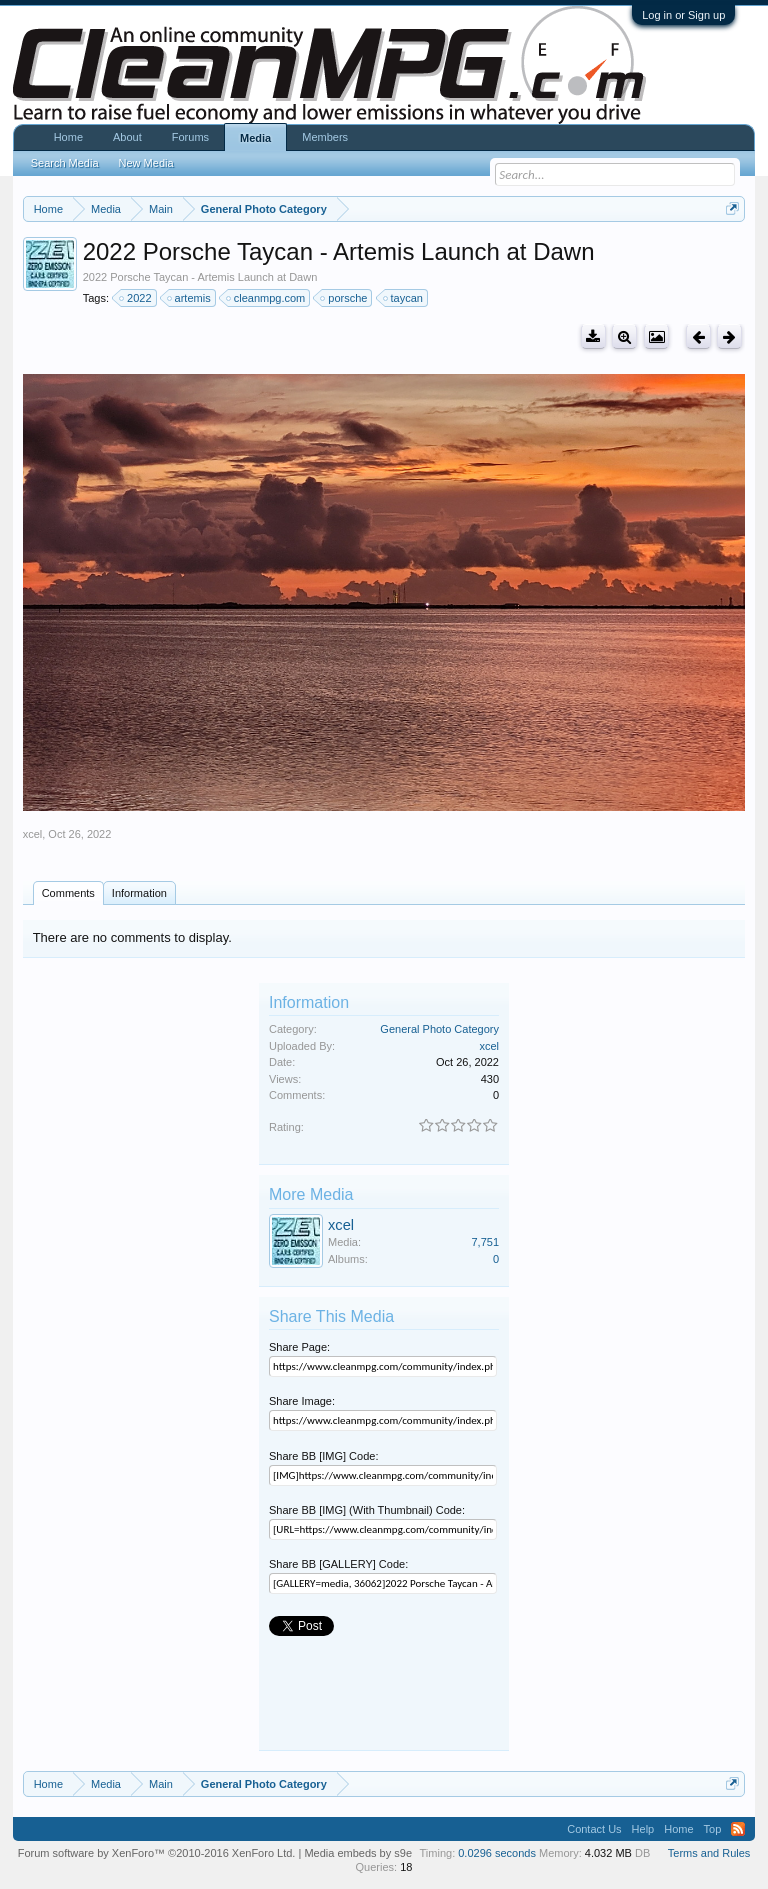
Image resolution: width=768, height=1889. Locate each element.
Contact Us (594, 1829)
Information (139, 893)
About (127, 137)
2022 (136, 298)
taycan (404, 298)
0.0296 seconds (497, 1853)
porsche (344, 298)
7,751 (485, 1242)
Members (325, 137)
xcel (33, 834)
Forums (190, 137)
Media (255, 138)
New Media (146, 163)
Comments (68, 893)
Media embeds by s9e (358, 1853)
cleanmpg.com (267, 298)
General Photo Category (439, 1029)
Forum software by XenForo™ (157, 1853)
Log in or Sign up (683, 15)
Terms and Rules (709, 1853)
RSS (738, 1829)
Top (713, 1829)
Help (643, 1829)
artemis (190, 298)
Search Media (65, 163)
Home (68, 137)
